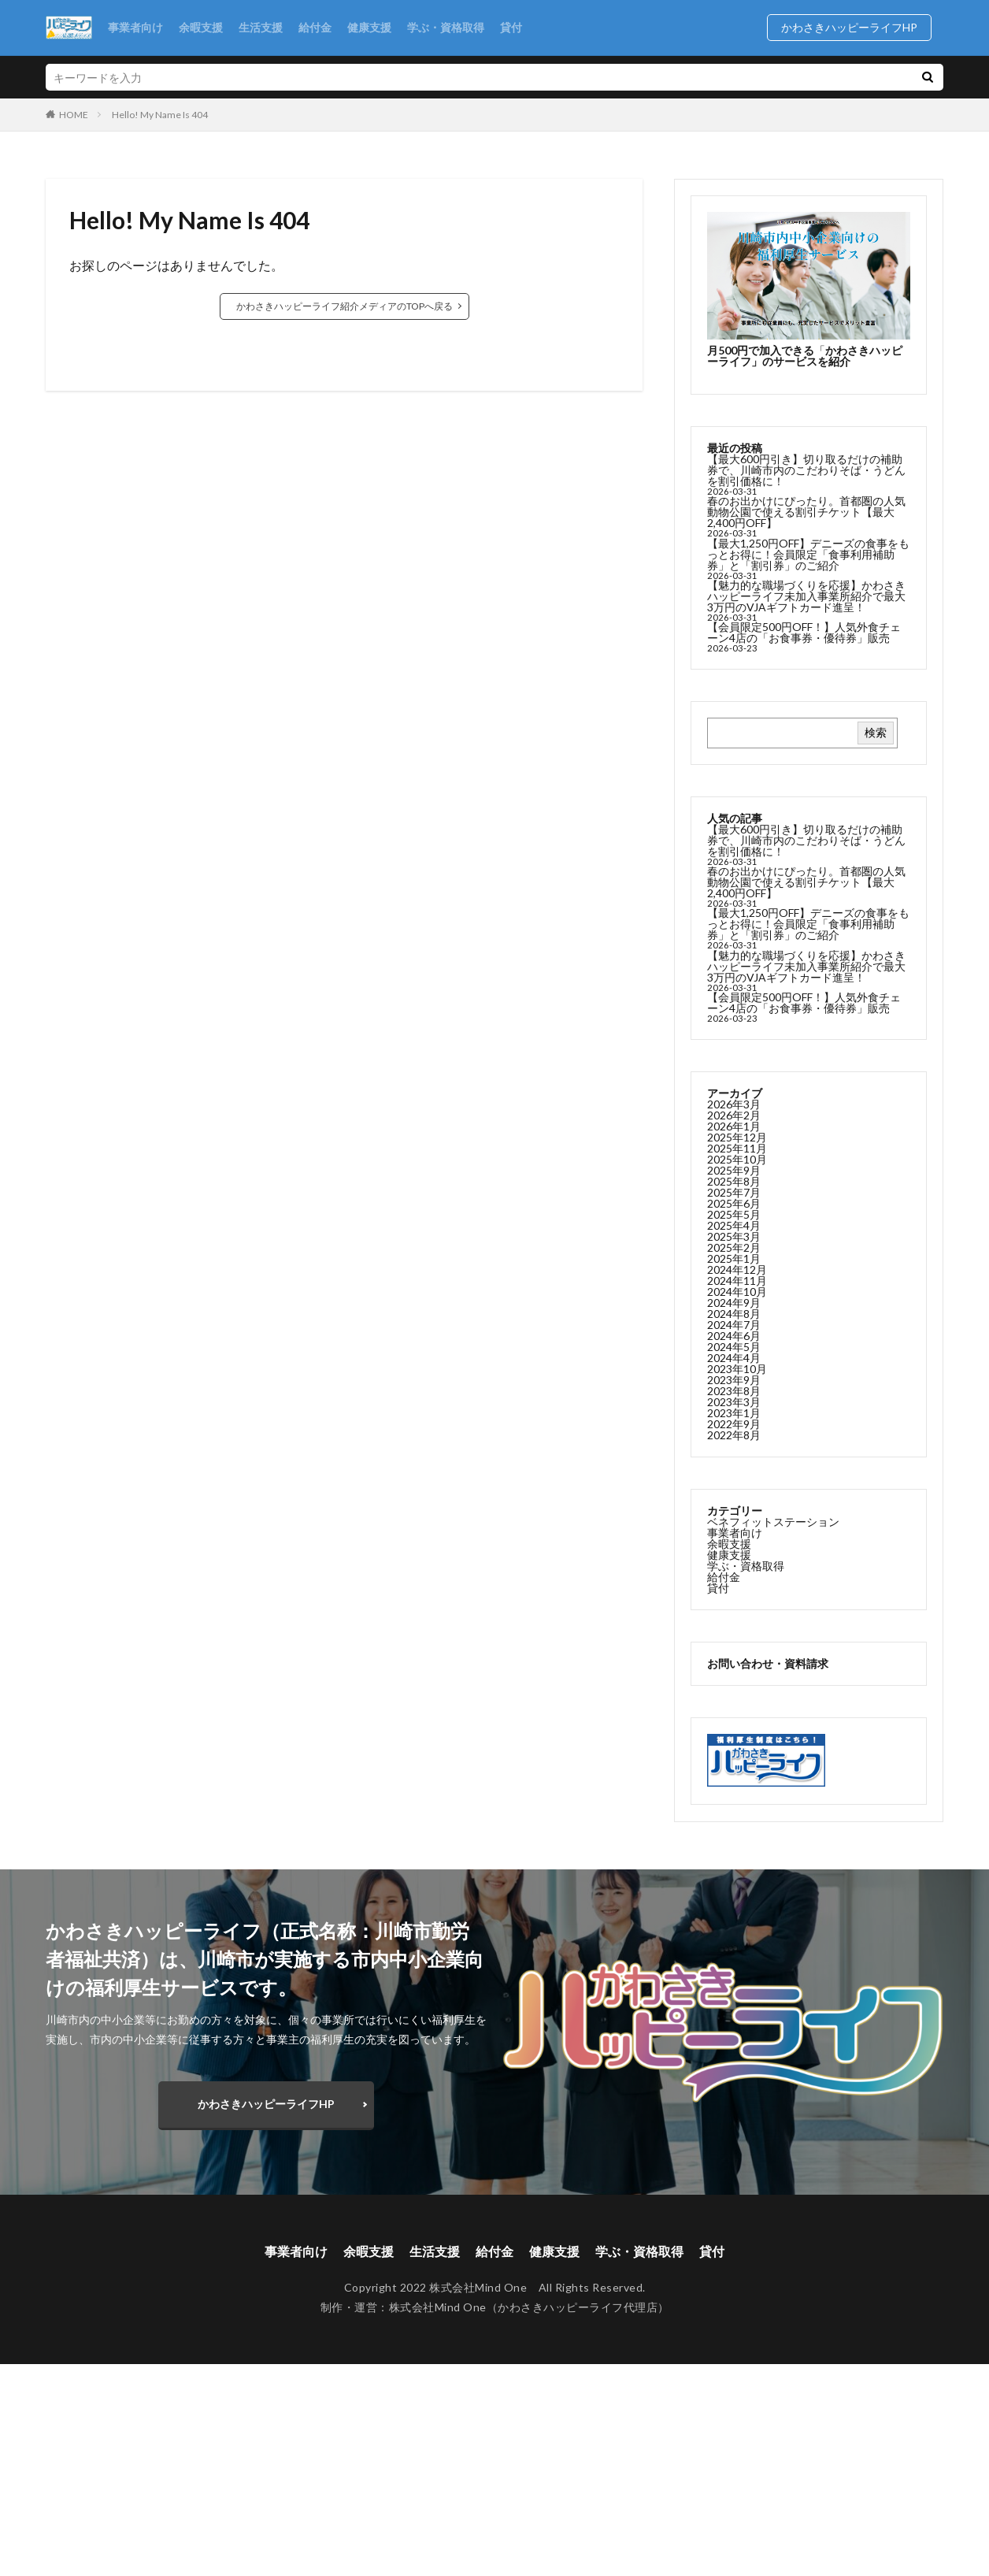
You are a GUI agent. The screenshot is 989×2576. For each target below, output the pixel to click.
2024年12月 (737, 1269)
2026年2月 (734, 1115)
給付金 (315, 27)
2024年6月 (734, 1335)
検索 (876, 732)
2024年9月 (734, 1302)
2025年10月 (737, 1159)
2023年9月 (734, 1379)
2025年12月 (737, 1137)
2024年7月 (734, 1324)
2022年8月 (734, 1435)
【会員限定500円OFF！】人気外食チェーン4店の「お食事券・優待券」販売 (804, 632)
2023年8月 (734, 1390)
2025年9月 (734, 1170)
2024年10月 (737, 1291)
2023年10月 (737, 1368)
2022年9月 (734, 1424)
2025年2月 (734, 1247)
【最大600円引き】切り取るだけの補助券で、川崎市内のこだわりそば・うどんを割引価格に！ (806, 470)
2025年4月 (734, 1225)
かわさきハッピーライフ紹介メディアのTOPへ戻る (344, 306)
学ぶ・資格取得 (445, 27)
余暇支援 (201, 27)
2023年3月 (734, 1402)
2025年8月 (734, 1181)
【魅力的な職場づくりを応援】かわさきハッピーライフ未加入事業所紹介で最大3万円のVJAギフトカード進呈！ (806, 596)
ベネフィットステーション (773, 1521)
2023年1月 (734, 1413)
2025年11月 (737, 1148)
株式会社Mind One (438, 2307)
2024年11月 (737, 1280)
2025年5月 (734, 1214)
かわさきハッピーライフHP (854, 27)
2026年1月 (734, 1126)
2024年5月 (734, 1346)
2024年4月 (734, 1357)
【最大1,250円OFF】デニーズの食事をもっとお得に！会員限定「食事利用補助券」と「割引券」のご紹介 (808, 554)
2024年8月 (734, 1313)
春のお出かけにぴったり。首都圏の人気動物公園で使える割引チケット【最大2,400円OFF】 (806, 511)
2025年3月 (734, 1236)
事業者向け (135, 27)
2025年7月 (734, 1192)
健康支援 (369, 27)
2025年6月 (734, 1203)
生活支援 (261, 27)
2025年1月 (734, 1258)
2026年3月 (734, 1104)
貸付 (511, 27)
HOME (73, 114)
